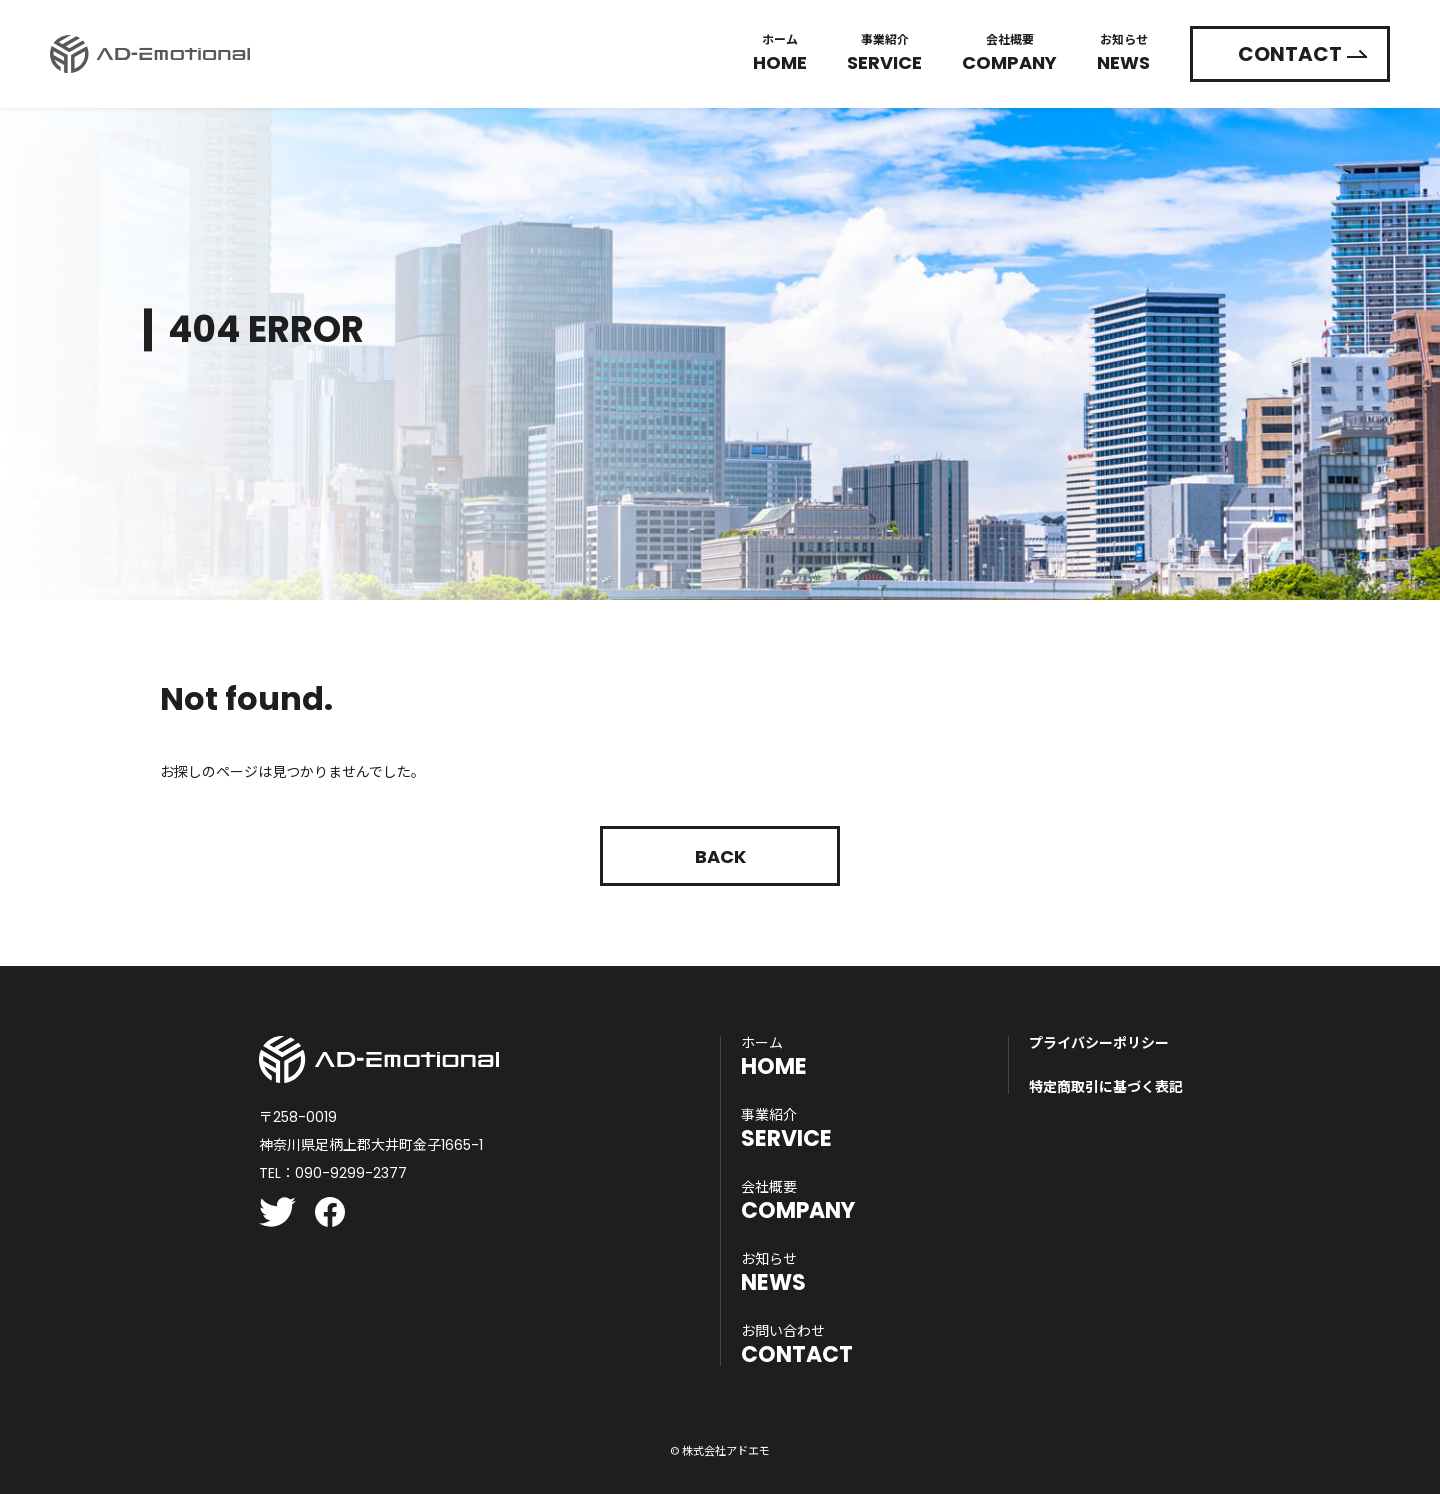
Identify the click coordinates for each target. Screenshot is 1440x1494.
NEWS (773, 1273)
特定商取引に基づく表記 (1106, 1087)
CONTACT (1290, 50)
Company (1009, 50)
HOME (774, 1057)
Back (720, 856)
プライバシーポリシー (1099, 1043)
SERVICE (786, 1129)
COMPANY (798, 1201)
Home (780, 50)
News (1123, 50)
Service (884, 50)
